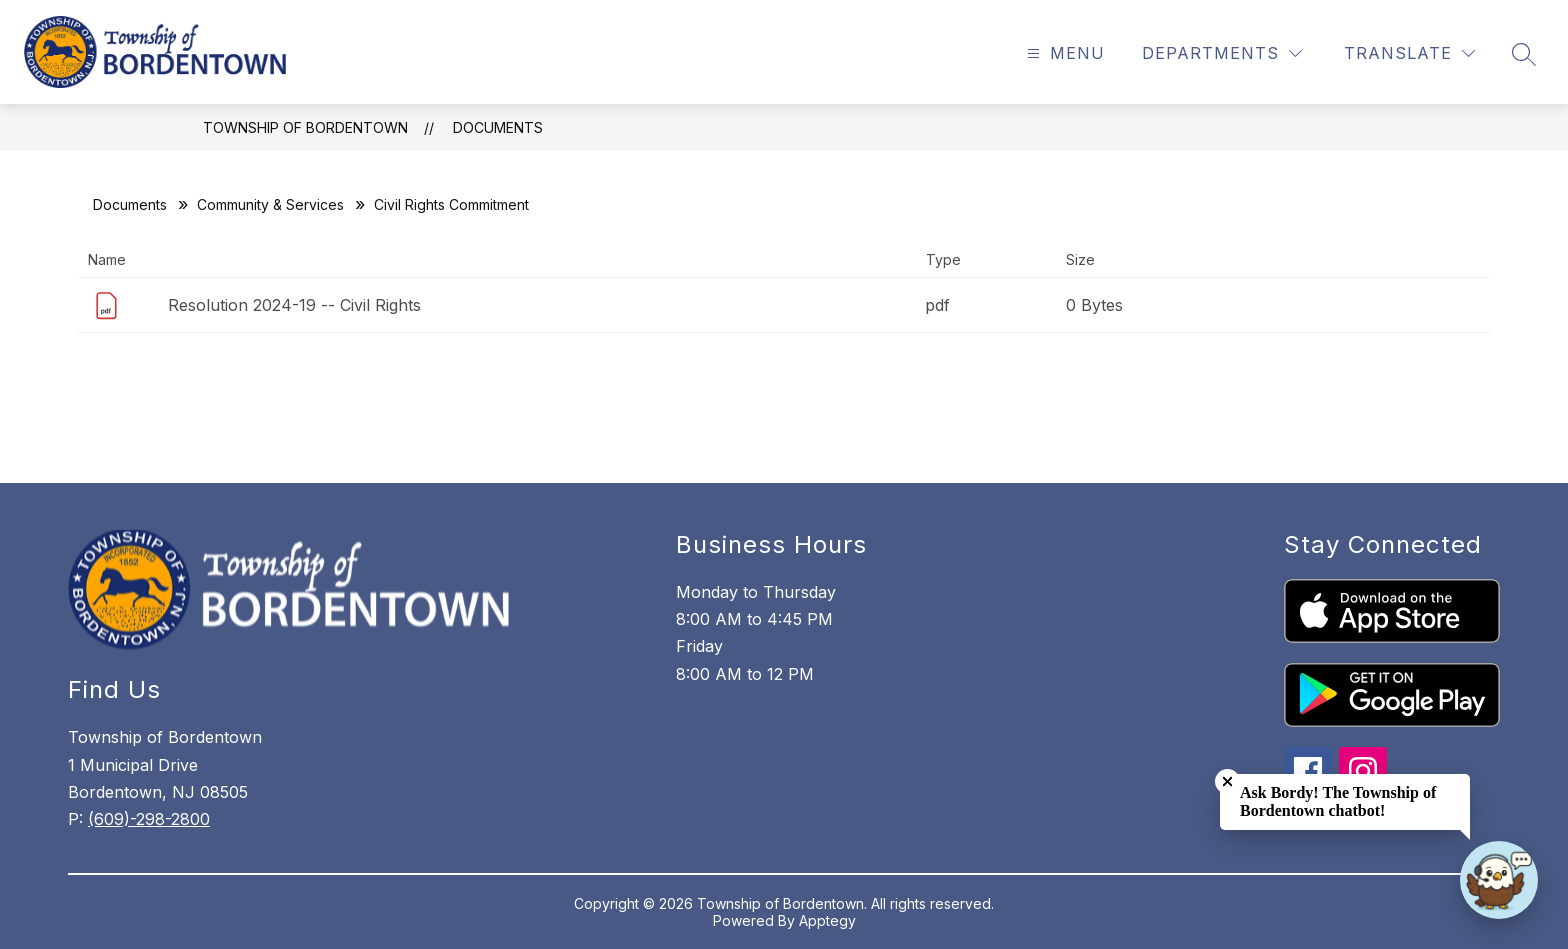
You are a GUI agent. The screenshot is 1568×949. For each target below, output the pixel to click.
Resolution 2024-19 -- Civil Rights (294, 305)
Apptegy (827, 920)
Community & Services (270, 204)
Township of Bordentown (305, 127)
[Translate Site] (1409, 53)
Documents (498, 127)
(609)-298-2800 (149, 819)
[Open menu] (1063, 53)
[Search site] (1524, 54)
